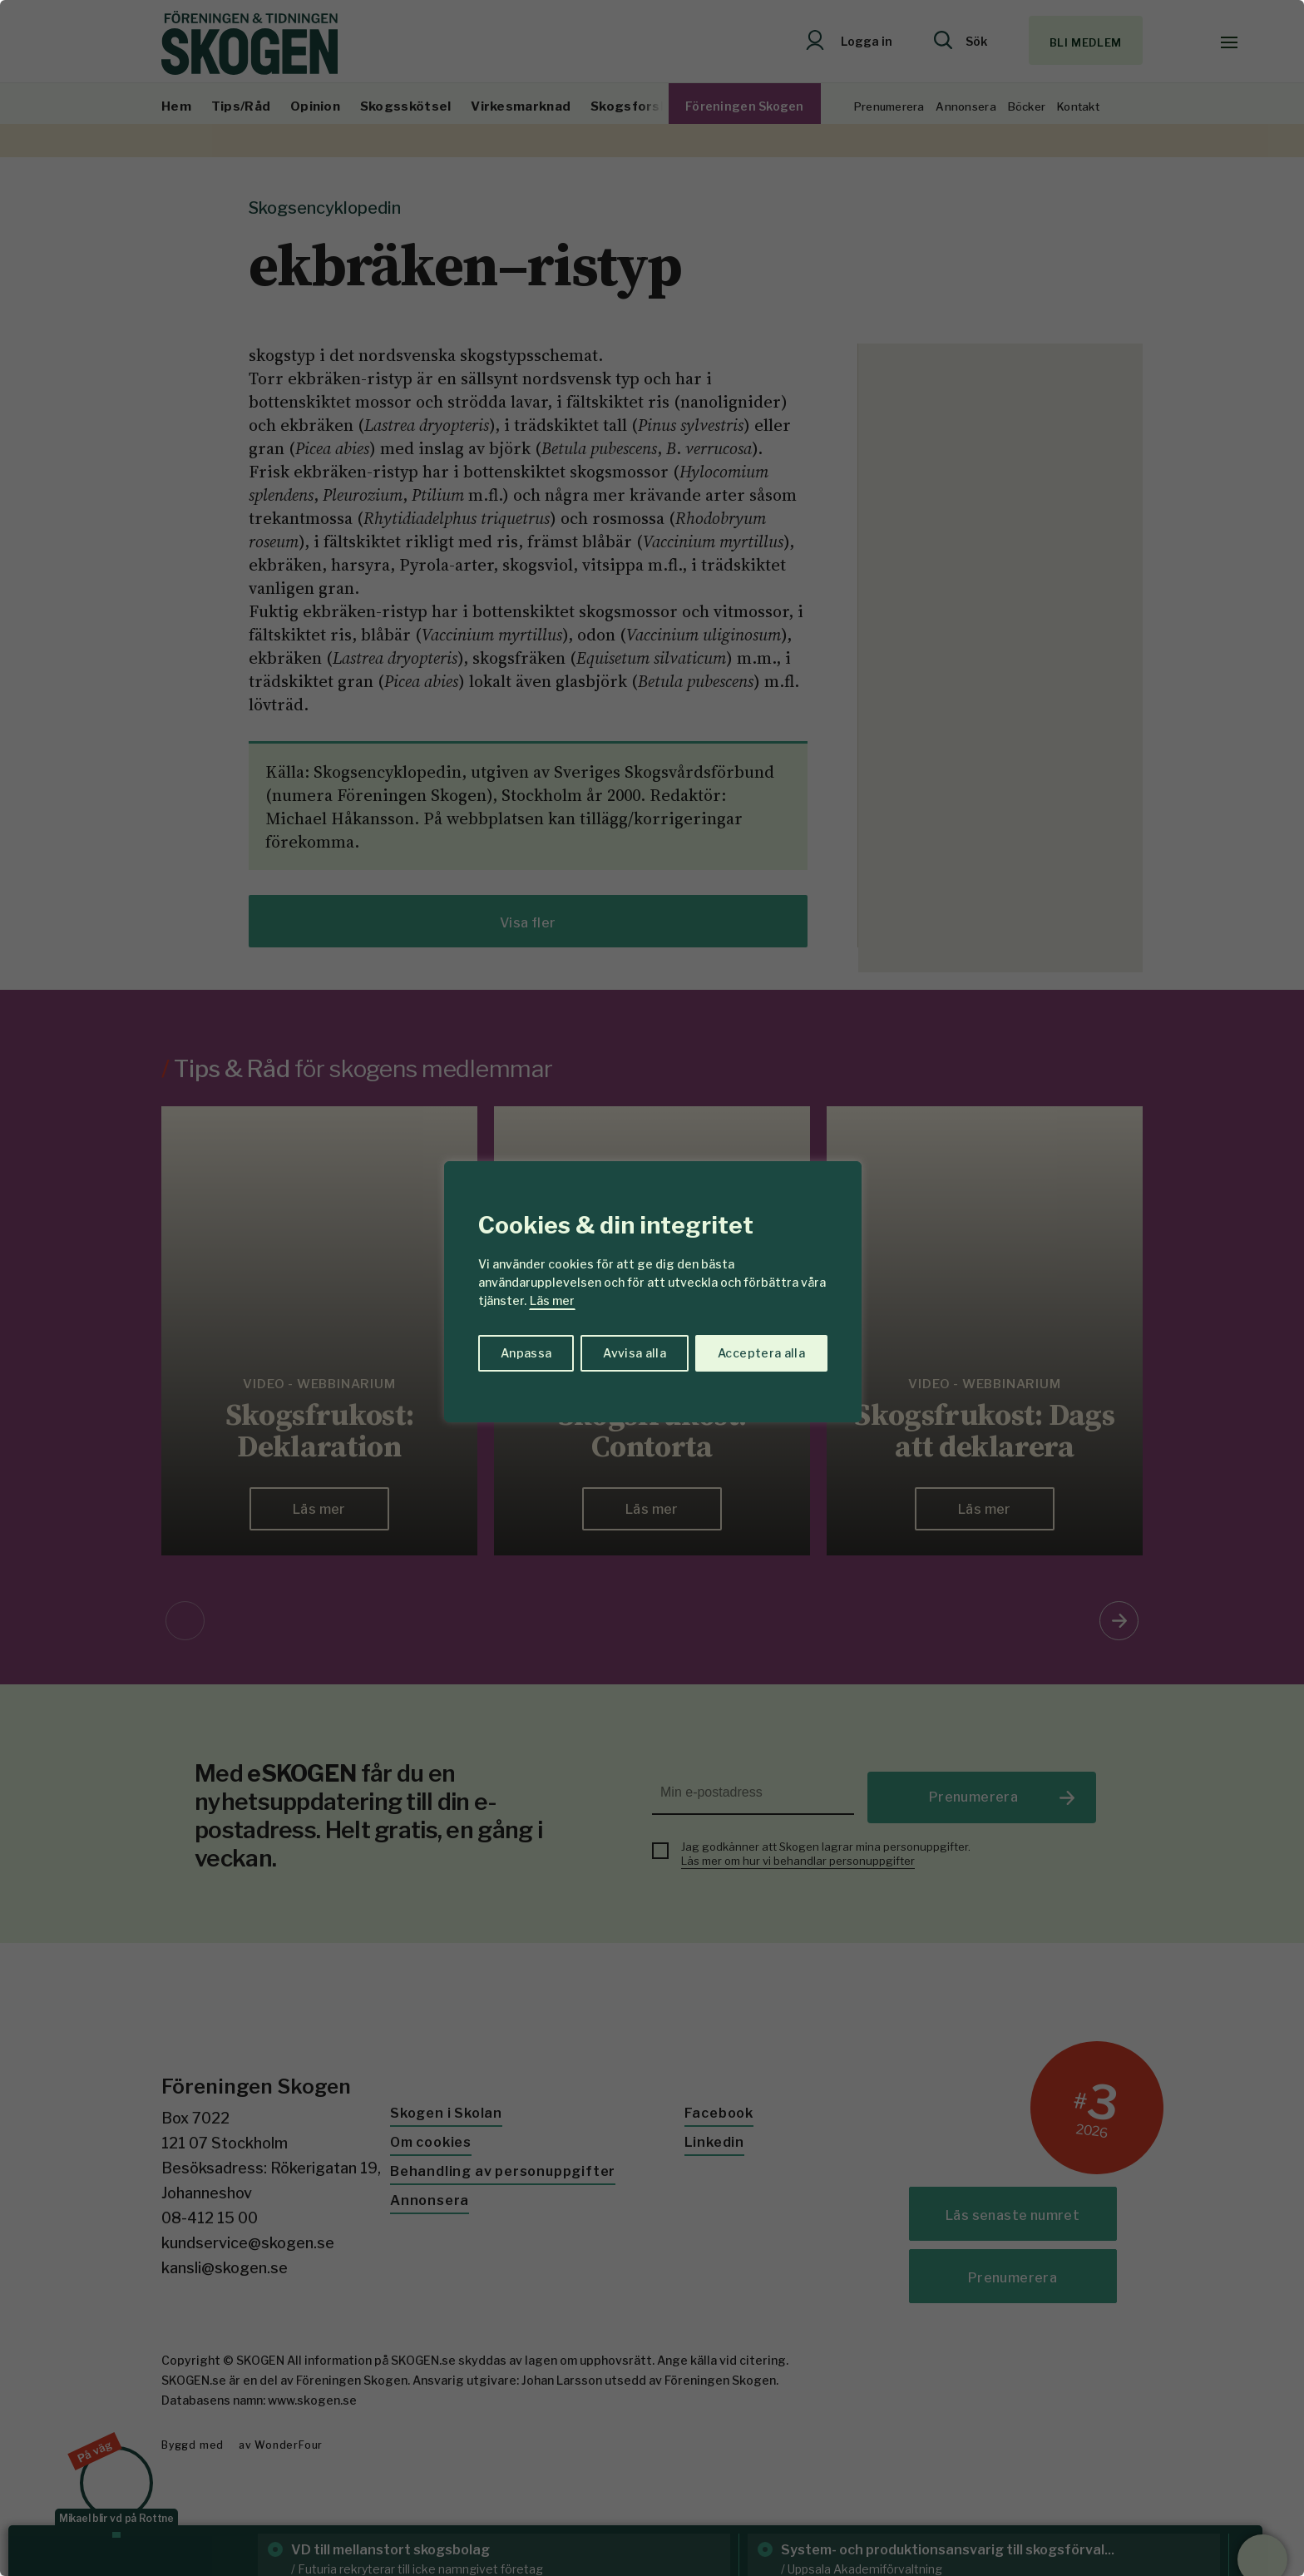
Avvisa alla (634, 1353)
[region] (652, 1288)
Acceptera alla (761, 1353)
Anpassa (526, 1353)
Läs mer (552, 1300)
